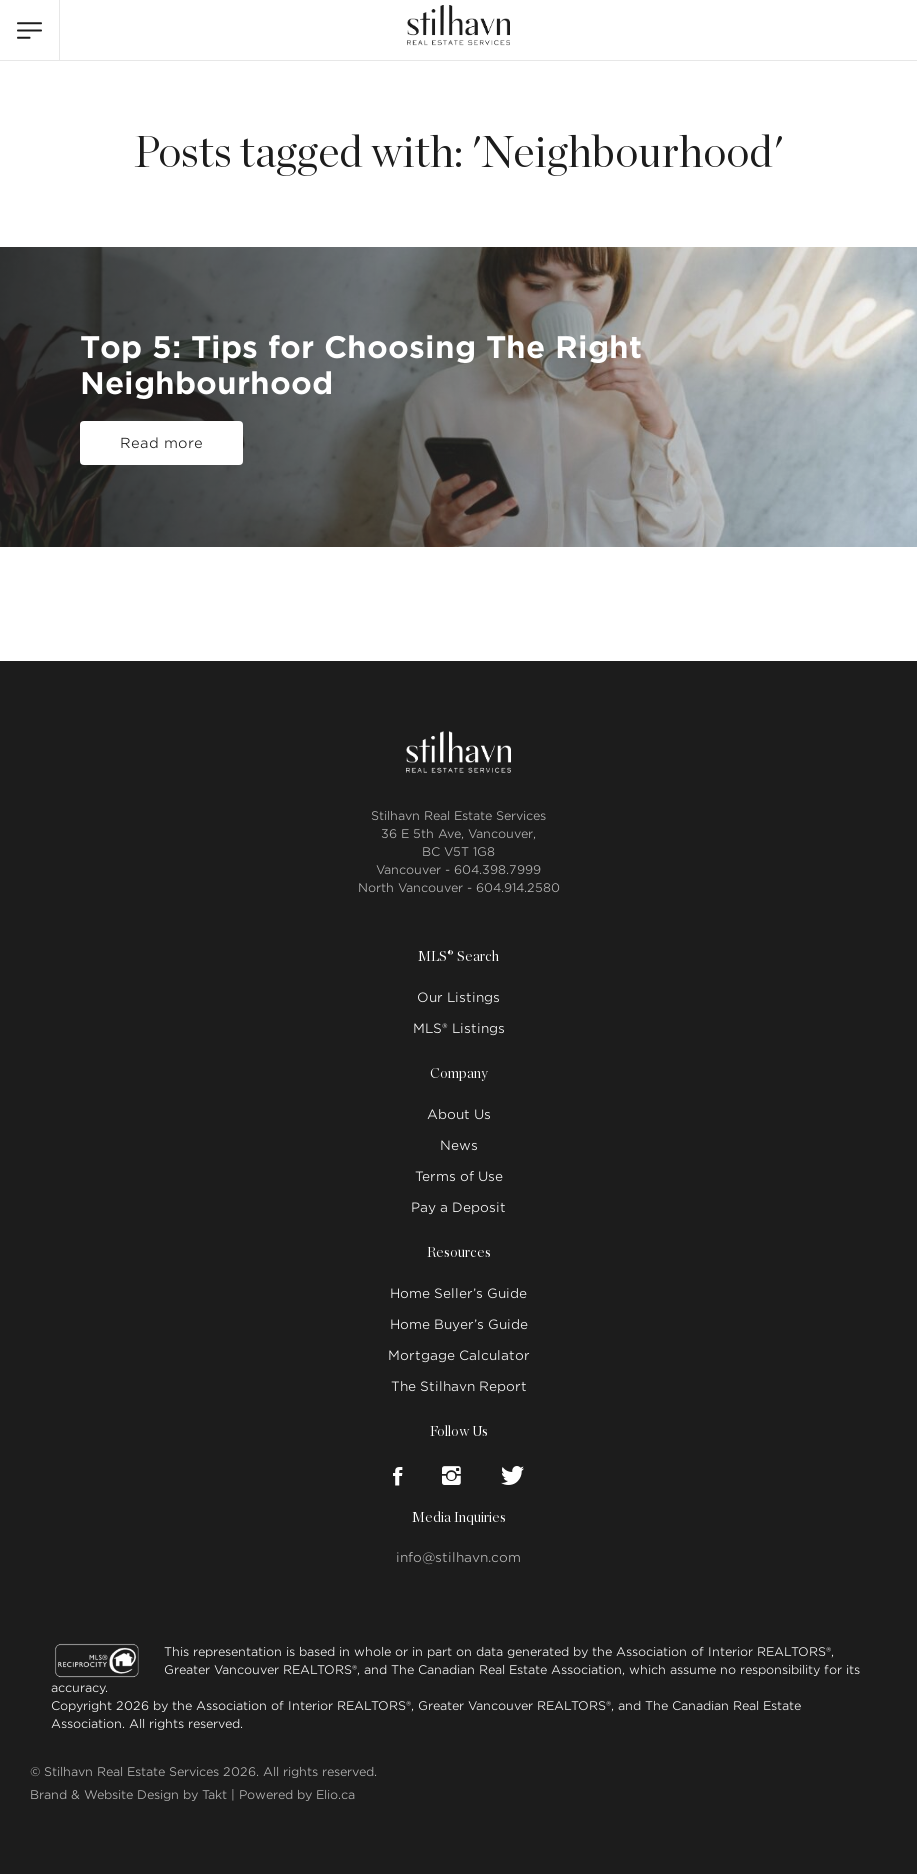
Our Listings (458, 997)
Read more (161, 443)
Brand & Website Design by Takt (128, 1794)
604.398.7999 (497, 869)
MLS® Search (458, 957)
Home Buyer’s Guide (459, 1324)
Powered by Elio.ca (297, 1794)
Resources (459, 1253)
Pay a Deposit (458, 1207)
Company (459, 1074)
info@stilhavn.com (458, 1557)
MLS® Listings (459, 1028)
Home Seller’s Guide (458, 1293)
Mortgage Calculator (459, 1355)
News (459, 1145)
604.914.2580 (518, 887)
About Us (459, 1114)
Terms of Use (459, 1176)
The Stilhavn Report (459, 1386)
